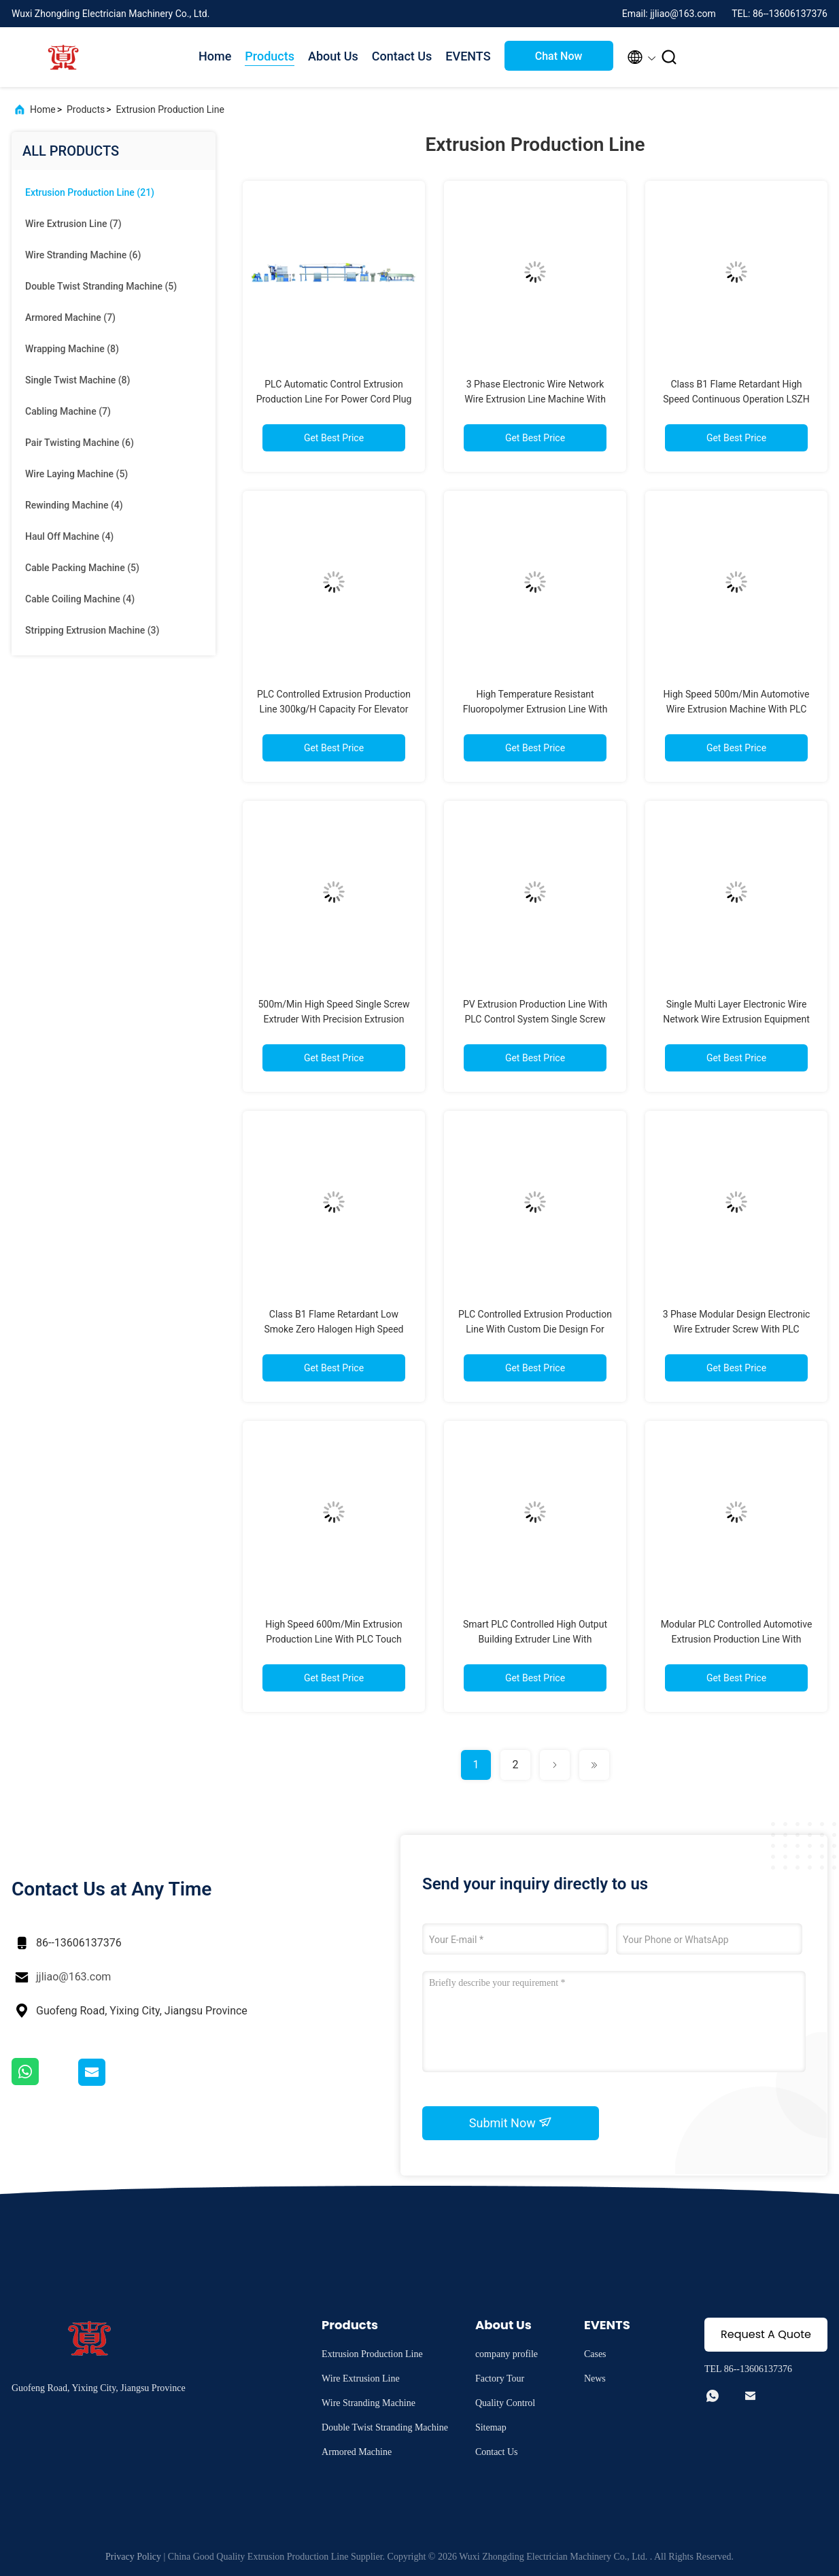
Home (215, 56)
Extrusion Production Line (170, 109)
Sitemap (491, 2427)
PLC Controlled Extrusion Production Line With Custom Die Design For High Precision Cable (535, 1329)
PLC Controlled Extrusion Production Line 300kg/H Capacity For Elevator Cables (334, 709)
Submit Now (510, 2122)
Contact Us (402, 56)
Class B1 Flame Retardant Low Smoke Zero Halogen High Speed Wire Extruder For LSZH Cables (334, 1329)
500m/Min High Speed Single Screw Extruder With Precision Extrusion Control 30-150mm (333, 1019)
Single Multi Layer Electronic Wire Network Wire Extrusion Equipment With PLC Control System (736, 1019)
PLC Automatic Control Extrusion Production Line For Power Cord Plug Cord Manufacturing (334, 399)
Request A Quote (766, 2334)
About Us (333, 56)
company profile (506, 2354)
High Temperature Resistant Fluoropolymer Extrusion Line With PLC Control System (535, 709)
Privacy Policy (133, 2557)
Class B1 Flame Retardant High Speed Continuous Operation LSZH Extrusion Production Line (736, 399)
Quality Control (505, 2403)
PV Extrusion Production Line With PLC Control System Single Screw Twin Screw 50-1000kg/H (535, 1019)
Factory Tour (499, 2378)
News (595, 2378)
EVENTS (467, 56)
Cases (595, 2354)
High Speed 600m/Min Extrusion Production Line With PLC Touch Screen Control (334, 1639)
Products (269, 56)
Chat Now (559, 56)
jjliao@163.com (73, 1976)
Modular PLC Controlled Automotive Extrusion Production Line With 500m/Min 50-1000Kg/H (736, 1639)
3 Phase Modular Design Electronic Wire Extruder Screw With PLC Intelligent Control (736, 1329)
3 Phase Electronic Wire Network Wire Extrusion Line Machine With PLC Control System (535, 399)
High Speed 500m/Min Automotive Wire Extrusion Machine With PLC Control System (737, 709)
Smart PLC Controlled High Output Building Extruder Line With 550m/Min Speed (535, 1639)
